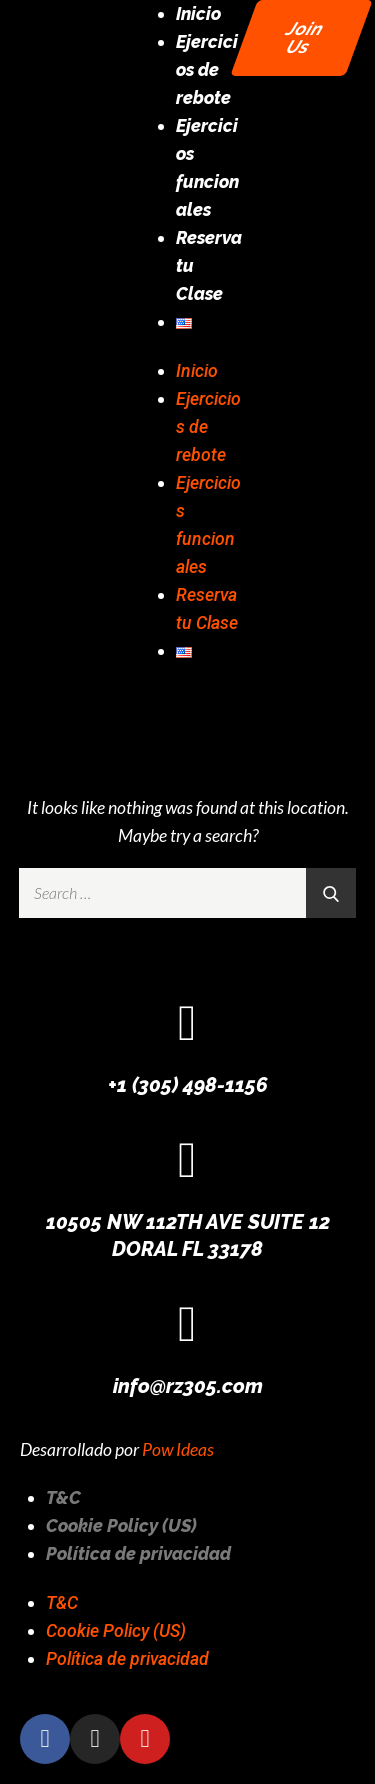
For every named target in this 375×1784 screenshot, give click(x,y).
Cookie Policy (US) (121, 1525)
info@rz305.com (188, 1386)
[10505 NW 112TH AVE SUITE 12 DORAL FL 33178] (188, 1160)
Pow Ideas (178, 1449)
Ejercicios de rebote (207, 69)
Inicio (198, 13)
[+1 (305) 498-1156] (188, 1023)
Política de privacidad (138, 1553)
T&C (63, 1497)
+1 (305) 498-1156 (188, 1085)
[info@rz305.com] (188, 1324)
